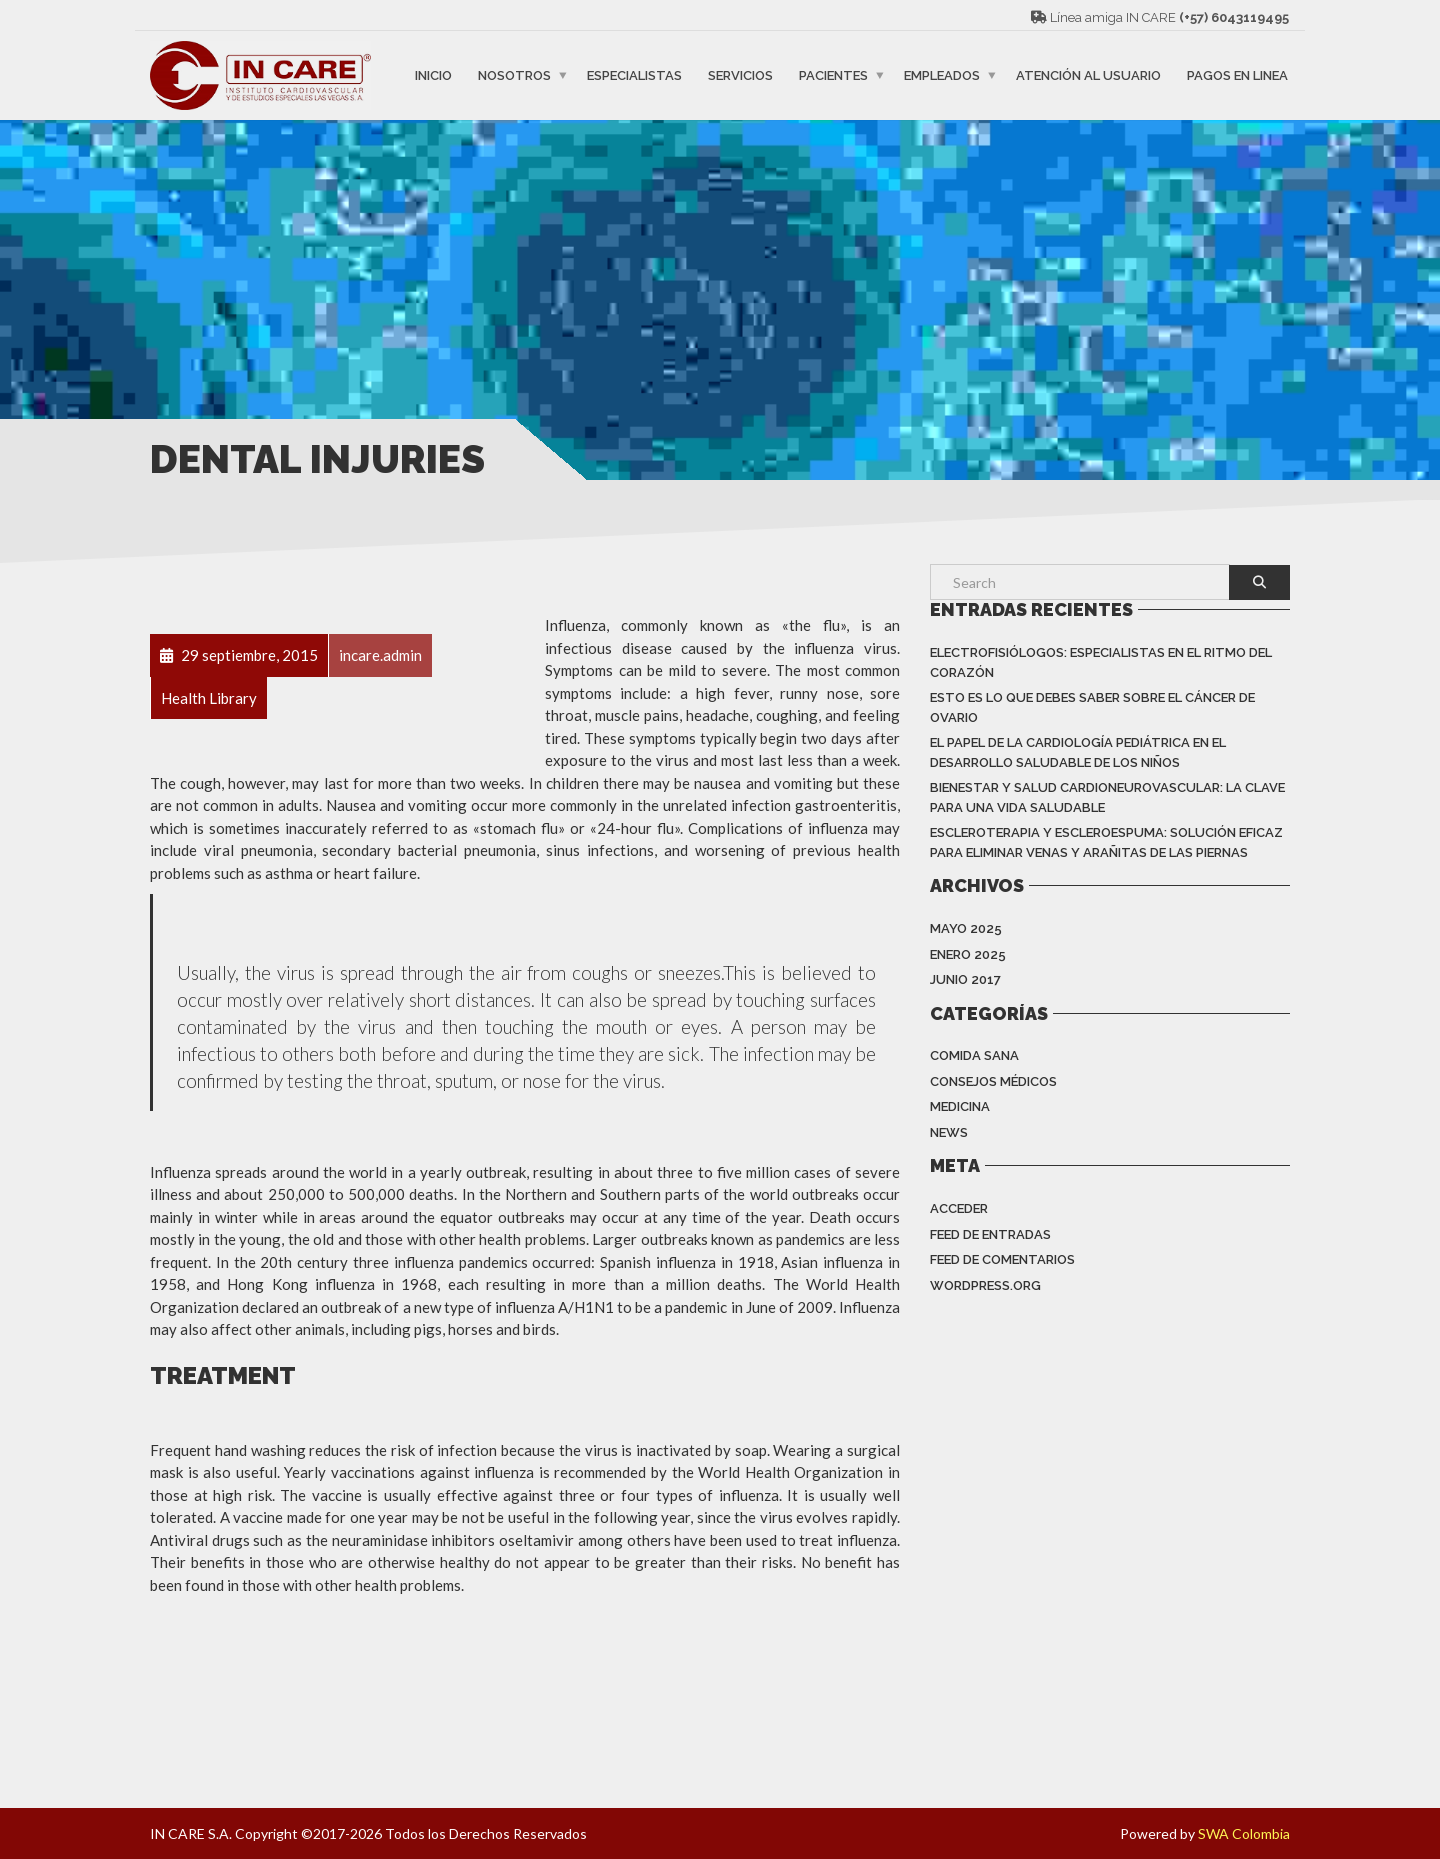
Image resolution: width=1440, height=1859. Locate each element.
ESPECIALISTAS (634, 75)
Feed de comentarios (1002, 1259)
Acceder (959, 1208)
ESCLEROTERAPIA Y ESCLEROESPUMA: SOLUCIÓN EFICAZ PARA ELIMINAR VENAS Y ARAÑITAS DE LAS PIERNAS (1106, 842)
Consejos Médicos (993, 1081)
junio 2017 (965, 979)
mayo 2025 (966, 928)
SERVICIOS (740, 75)
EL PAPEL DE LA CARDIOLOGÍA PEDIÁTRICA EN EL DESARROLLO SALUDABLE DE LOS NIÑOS (1078, 752)
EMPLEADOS (942, 75)
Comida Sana (974, 1055)
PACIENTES (833, 75)
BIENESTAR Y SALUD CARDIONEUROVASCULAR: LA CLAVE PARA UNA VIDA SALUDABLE (1107, 797)
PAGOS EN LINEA (1237, 75)
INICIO (433, 75)
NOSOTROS (514, 75)
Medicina (960, 1106)
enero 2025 (968, 954)
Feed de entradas (990, 1234)
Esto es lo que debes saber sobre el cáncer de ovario (1092, 707)
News (949, 1132)
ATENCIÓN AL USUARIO (1088, 75)
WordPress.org (985, 1285)
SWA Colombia (1244, 1833)
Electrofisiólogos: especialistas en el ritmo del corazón (1101, 662)
